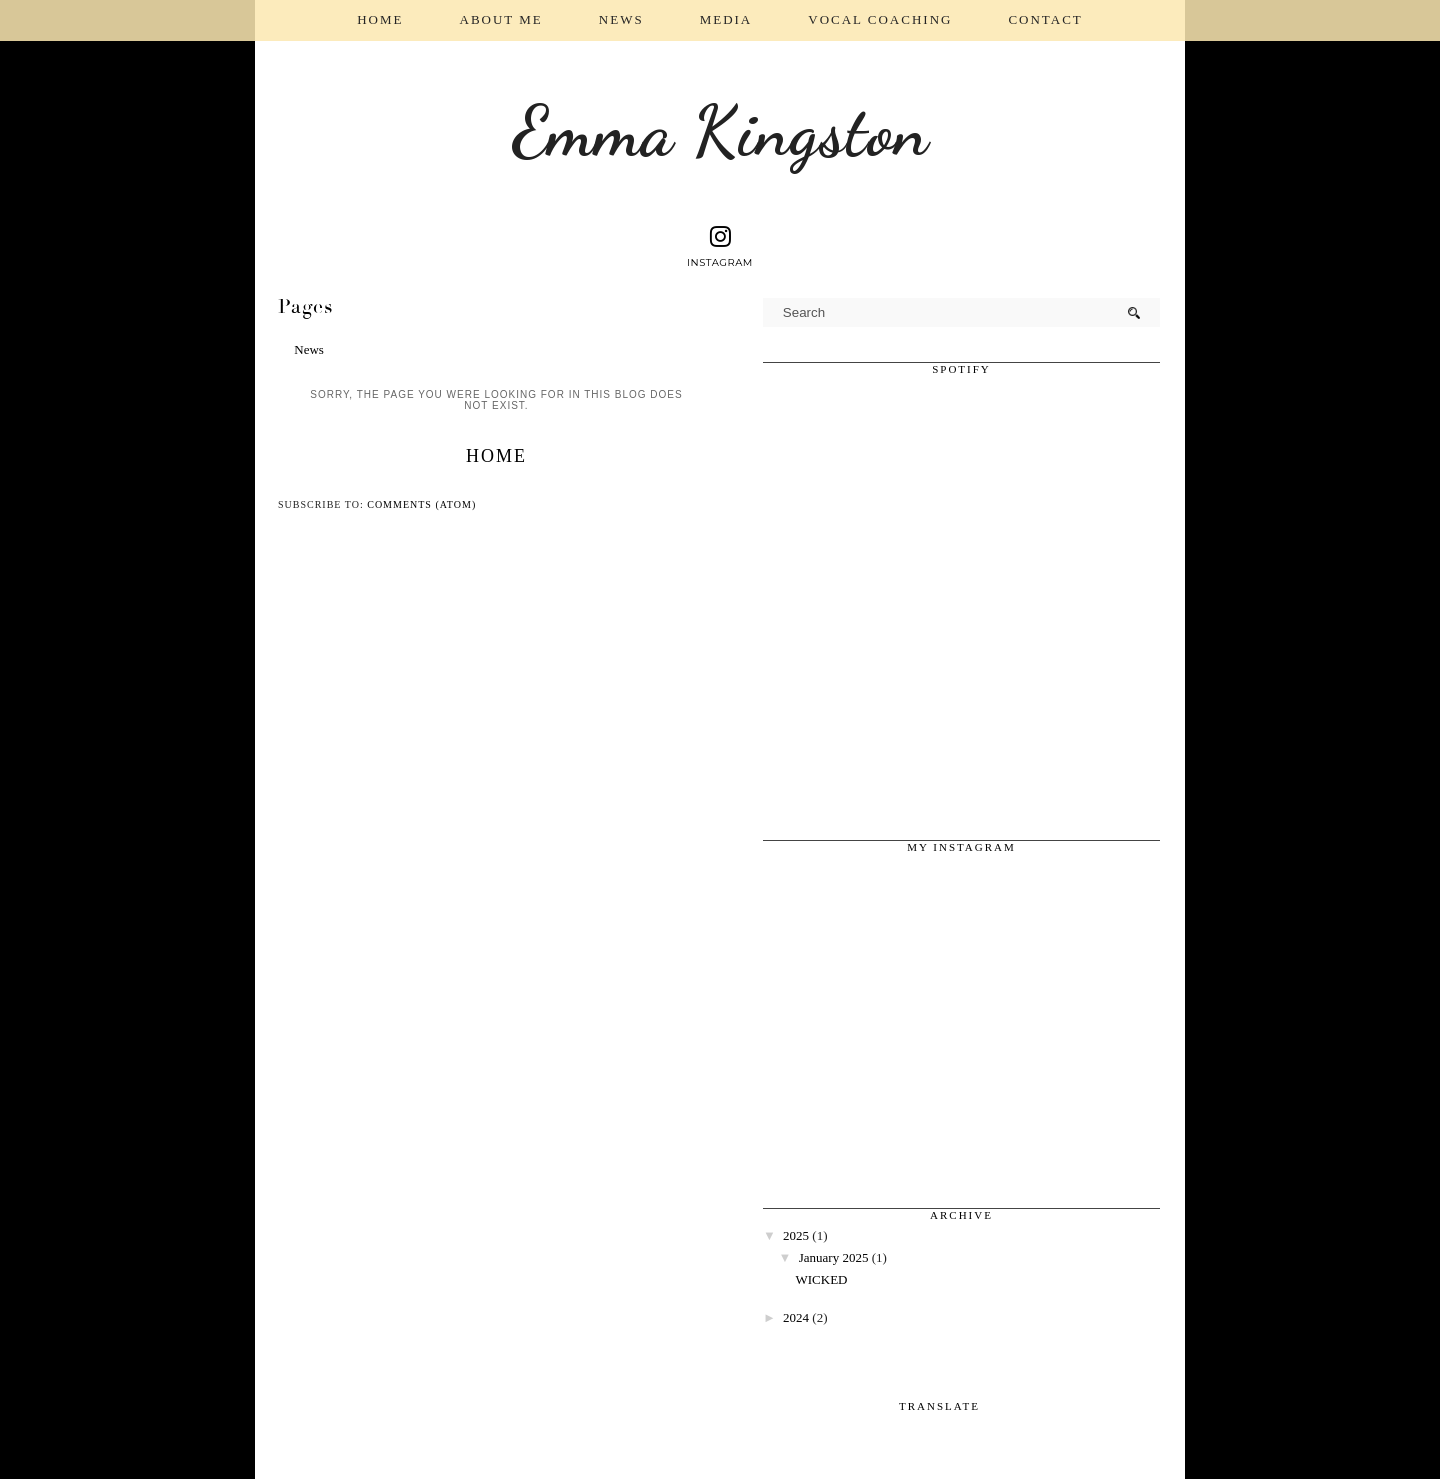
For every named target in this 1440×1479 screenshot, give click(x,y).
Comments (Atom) (421, 504)
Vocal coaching (880, 19)
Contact (1045, 19)
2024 (796, 1317)
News (621, 19)
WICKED (821, 1279)
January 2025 (834, 1257)
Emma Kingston (720, 132)
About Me (501, 19)
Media (726, 19)
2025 (796, 1235)
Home (380, 19)
